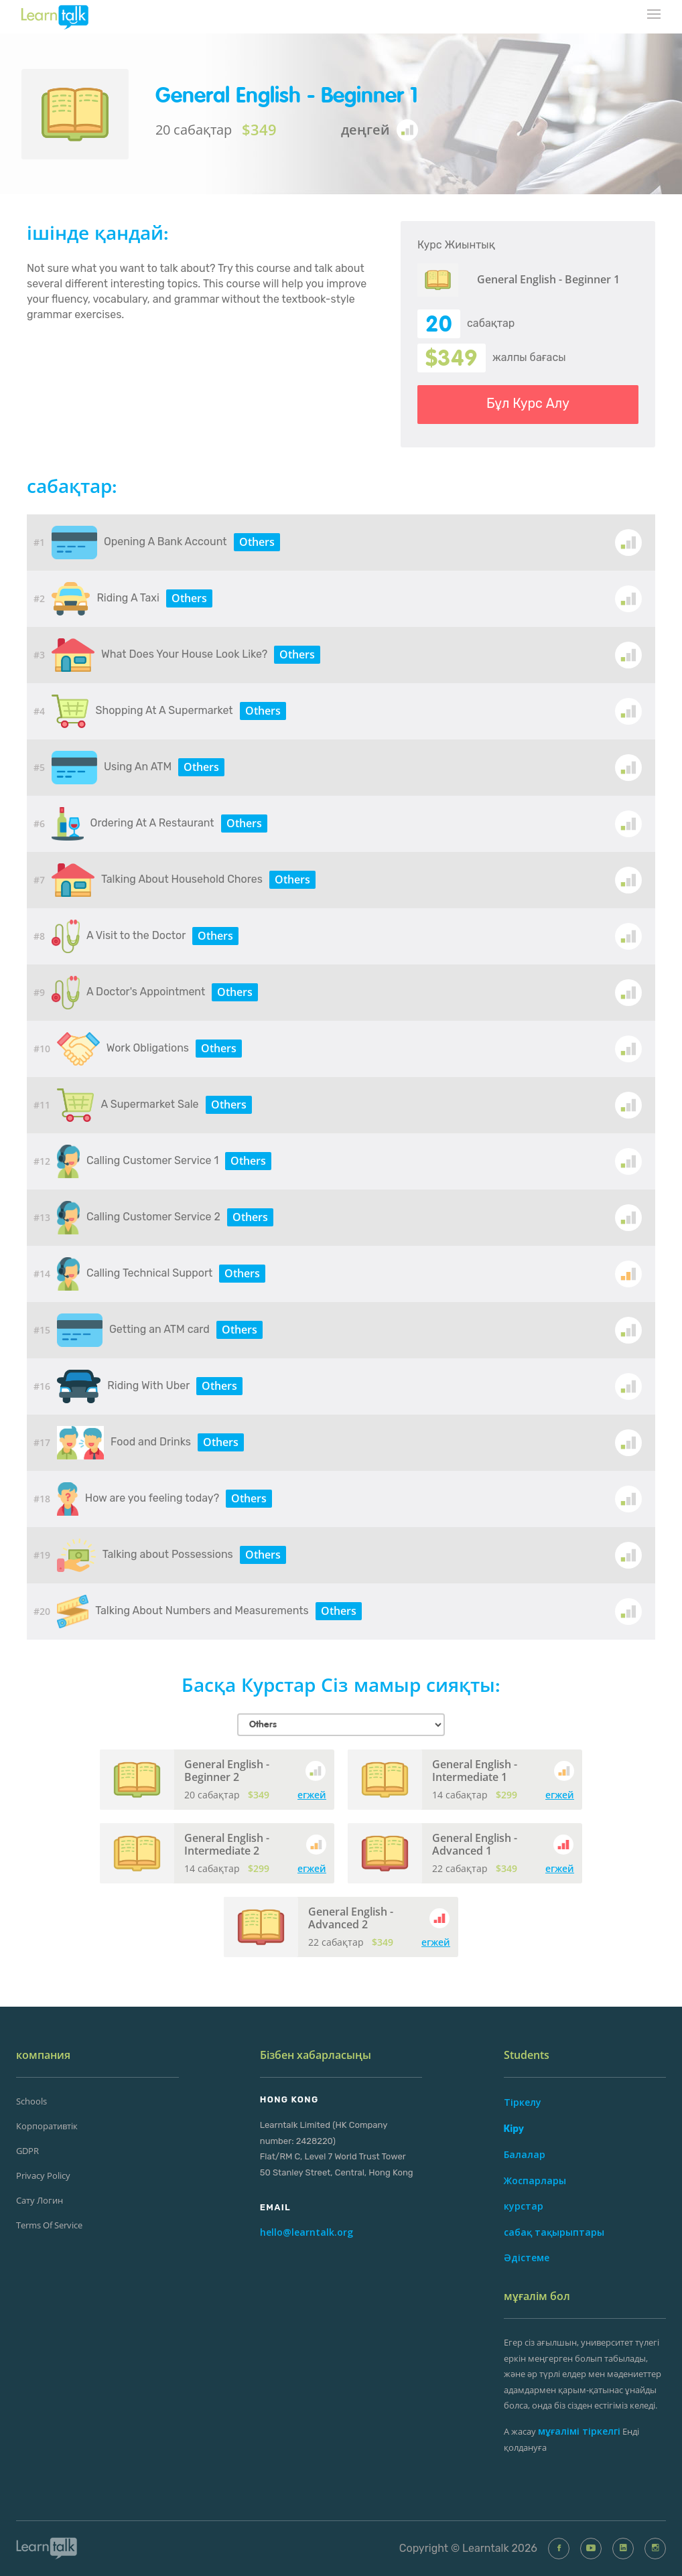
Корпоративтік (47, 2126)
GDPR (27, 2151)
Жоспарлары (535, 2180)
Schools (31, 2101)
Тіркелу (522, 2102)
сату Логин (39, 2200)
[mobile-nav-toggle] (654, 15)
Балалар (524, 2154)
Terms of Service (49, 2225)
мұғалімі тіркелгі (579, 2431)
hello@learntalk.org (306, 2232)
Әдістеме (526, 2257)
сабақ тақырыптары (554, 2232)
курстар (523, 2206)
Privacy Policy (43, 2175)
